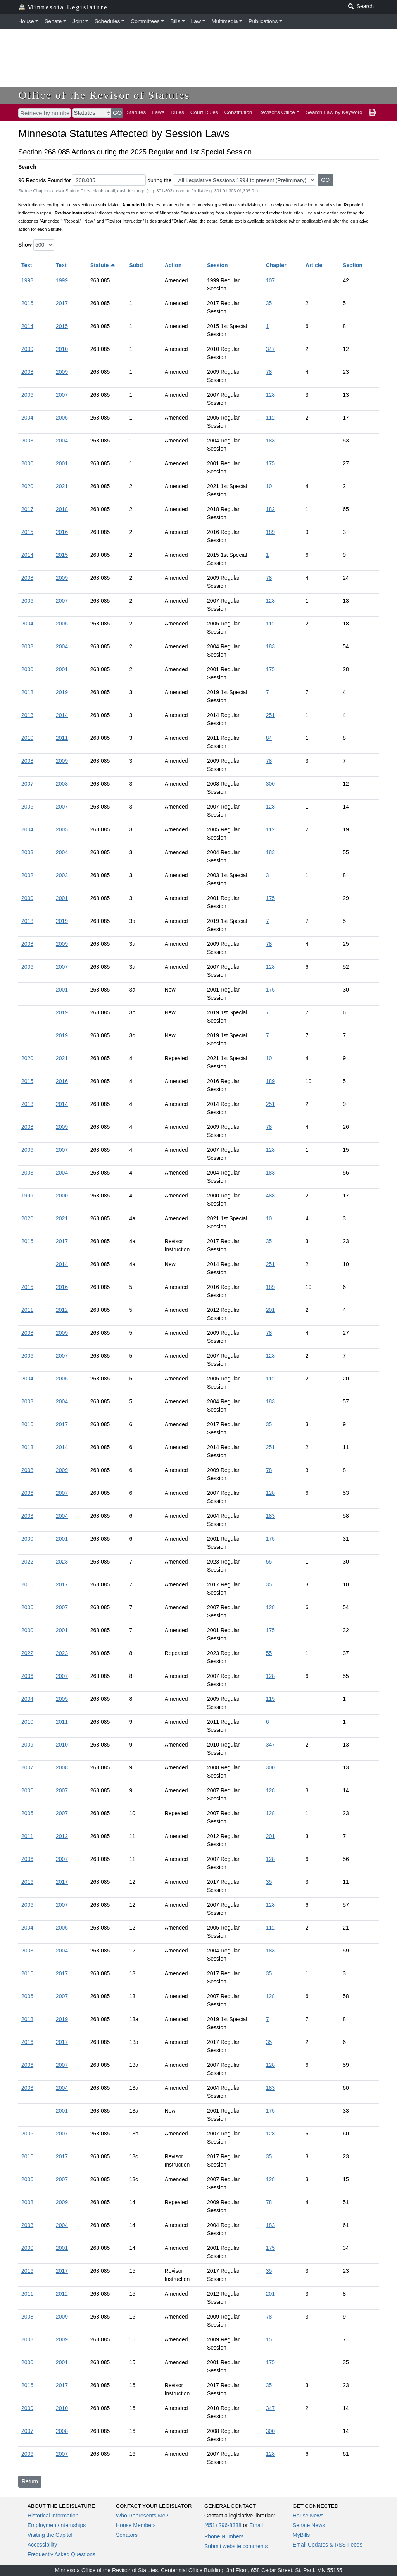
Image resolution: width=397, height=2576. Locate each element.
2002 (27, 875)
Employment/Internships (57, 2525)
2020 (27, 486)
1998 (27, 280)
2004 (27, 418)
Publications (263, 21)
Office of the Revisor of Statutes (104, 95)
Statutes (136, 112)
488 (270, 1195)
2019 (62, 692)
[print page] (372, 112)
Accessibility (42, 2544)
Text (26, 265)
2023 (62, 1561)
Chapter (276, 265)
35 (269, 303)
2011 (62, 738)
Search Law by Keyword (334, 112)
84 (269, 738)
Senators (127, 2535)
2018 (62, 509)
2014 (27, 326)
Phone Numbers (223, 2536)
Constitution (238, 112)
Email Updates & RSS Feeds (327, 2544)
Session (217, 265)
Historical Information (53, 2515)
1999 (62, 280)
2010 (62, 349)
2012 (62, 1310)
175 (270, 463)
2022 (27, 1561)
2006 (27, 395)
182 (270, 509)
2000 (27, 463)
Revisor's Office (276, 112)
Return (30, 2481)
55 (269, 1561)
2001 (62, 463)
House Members (136, 2525)
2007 (62, 395)
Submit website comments (236, 2546)
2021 (62, 486)
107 (270, 280)
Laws (158, 112)
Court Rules (204, 112)
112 (270, 418)
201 (270, 1310)
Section (352, 265)
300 (270, 784)
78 (269, 372)
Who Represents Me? (142, 2515)
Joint (78, 21)
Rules (177, 112)
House (26, 21)
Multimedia (225, 21)
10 (269, 486)
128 (270, 395)
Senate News (309, 2525)
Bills (175, 21)
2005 (62, 418)
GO (117, 112)
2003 (27, 440)
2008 (27, 372)
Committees (145, 21)
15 (269, 2339)
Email (256, 2525)
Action (173, 265)
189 (270, 532)
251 (270, 715)
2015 (62, 326)
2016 (27, 303)
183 (270, 440)
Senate (53, 21)
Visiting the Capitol (50, 2535)
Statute (103, 265)
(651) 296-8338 (223, 2525)
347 (270, 349)
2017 (62, 303)
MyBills (301, 2535)
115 (270, 1699)
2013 (27, 715)
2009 (27, 349)
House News (308, 2515)
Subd (136, 265)
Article (314, 265)
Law (196, 21)
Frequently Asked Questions (61, 2554)
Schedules (107, 21)
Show (25, 245)
